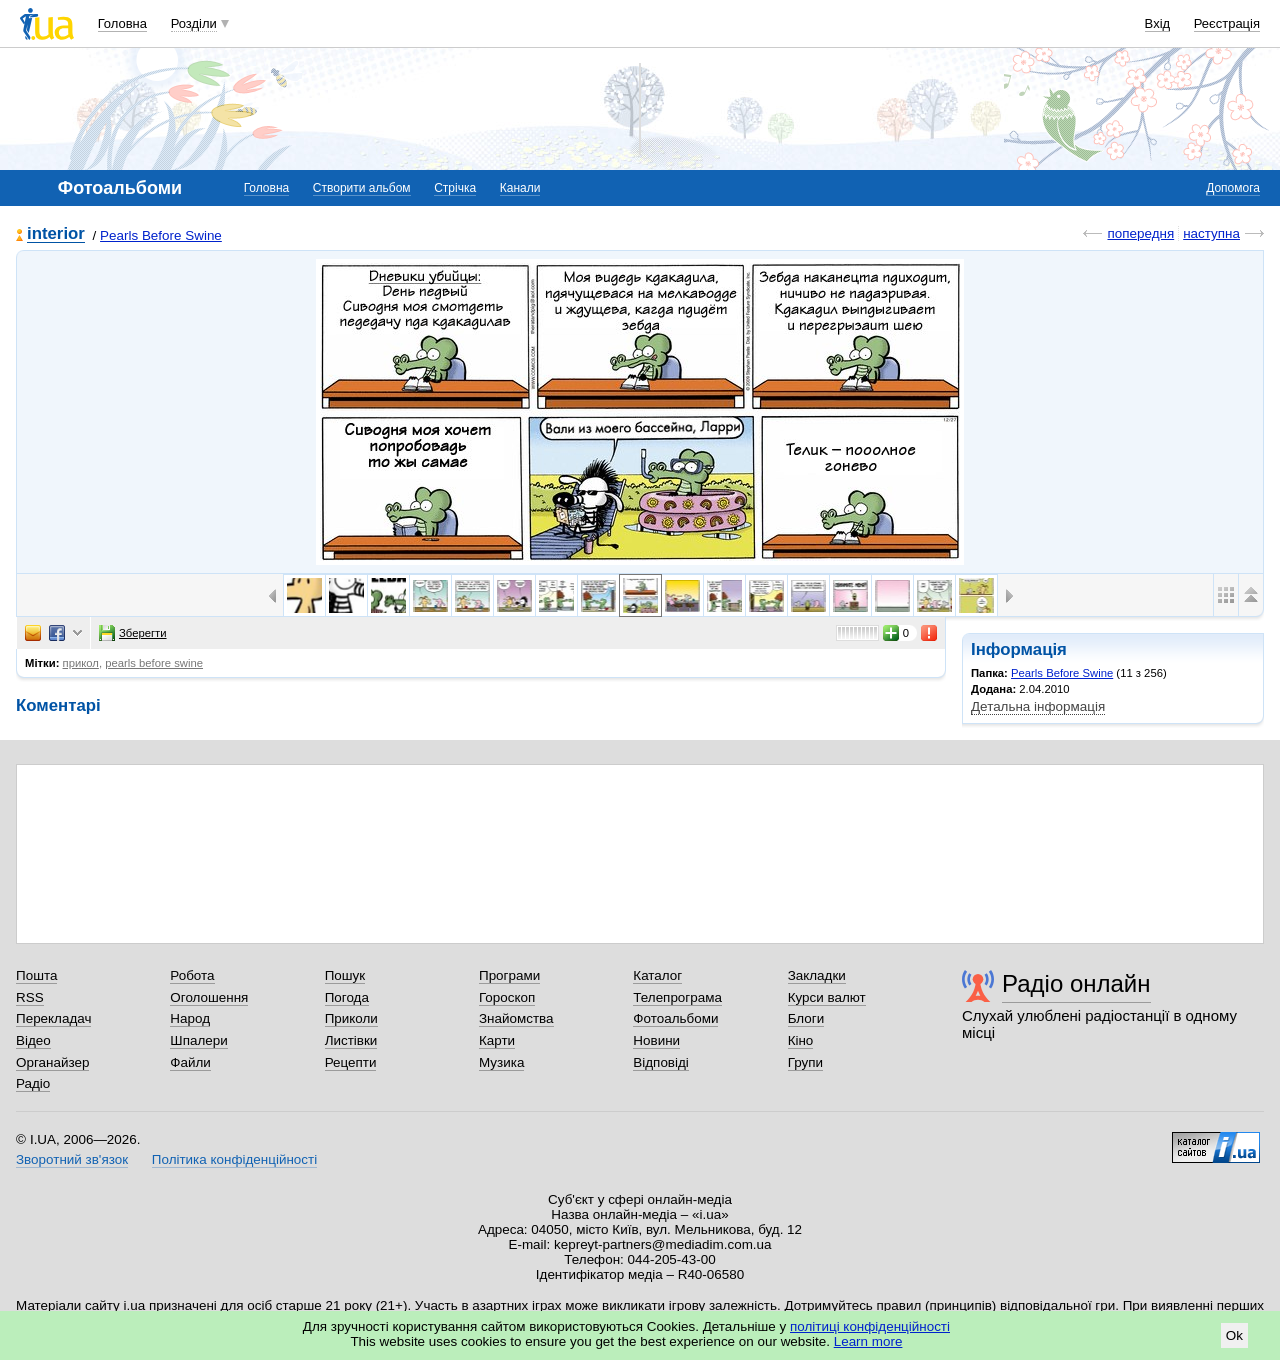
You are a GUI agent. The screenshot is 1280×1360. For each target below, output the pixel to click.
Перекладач (53, 1018)
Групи (805, 1062)
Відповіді (661, 1062)
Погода (347, 997)
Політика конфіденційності (234, 1159)
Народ (190, 1018)
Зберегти (133, 633)
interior (56, 234)
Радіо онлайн (1076, 983)
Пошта (36, 975)
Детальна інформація (1038, 706)
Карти (497, 1040)
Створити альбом (362, 188)
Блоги (806, 1018)
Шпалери (198, 1040)
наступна (1211, 233)
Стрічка (455, 188)
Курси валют (827, 997)
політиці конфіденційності (870, 1326)
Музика (501, 1062)
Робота (192, 975)
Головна (122, 23)
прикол (81, 663)
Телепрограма (677, 997)
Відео (33, 1040)
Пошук (345, 975)
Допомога (1233, 188)
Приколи (351, 1018)
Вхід (1158, 23)
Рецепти (351, 1062)
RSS (30, 997)
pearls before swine (154, 663)
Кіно (801, 1040)
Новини (656, 1040)
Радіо (33, 1083)
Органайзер (52, 1062)
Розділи (194, 23)
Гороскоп (507, 997)
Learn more (868, 1341)
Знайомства (516, 1018)
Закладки (817, 975)
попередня (1140, 233)
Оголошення (209, 997)
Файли (190, 1062)
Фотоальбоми (675, 1018)
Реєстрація (1227, 23)
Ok (1234, 1335)
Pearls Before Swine (161, 235)
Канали (520, 188)
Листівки (351, 1040)
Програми (509, 975)
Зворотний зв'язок (72, 1159)
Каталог (657, 975)
